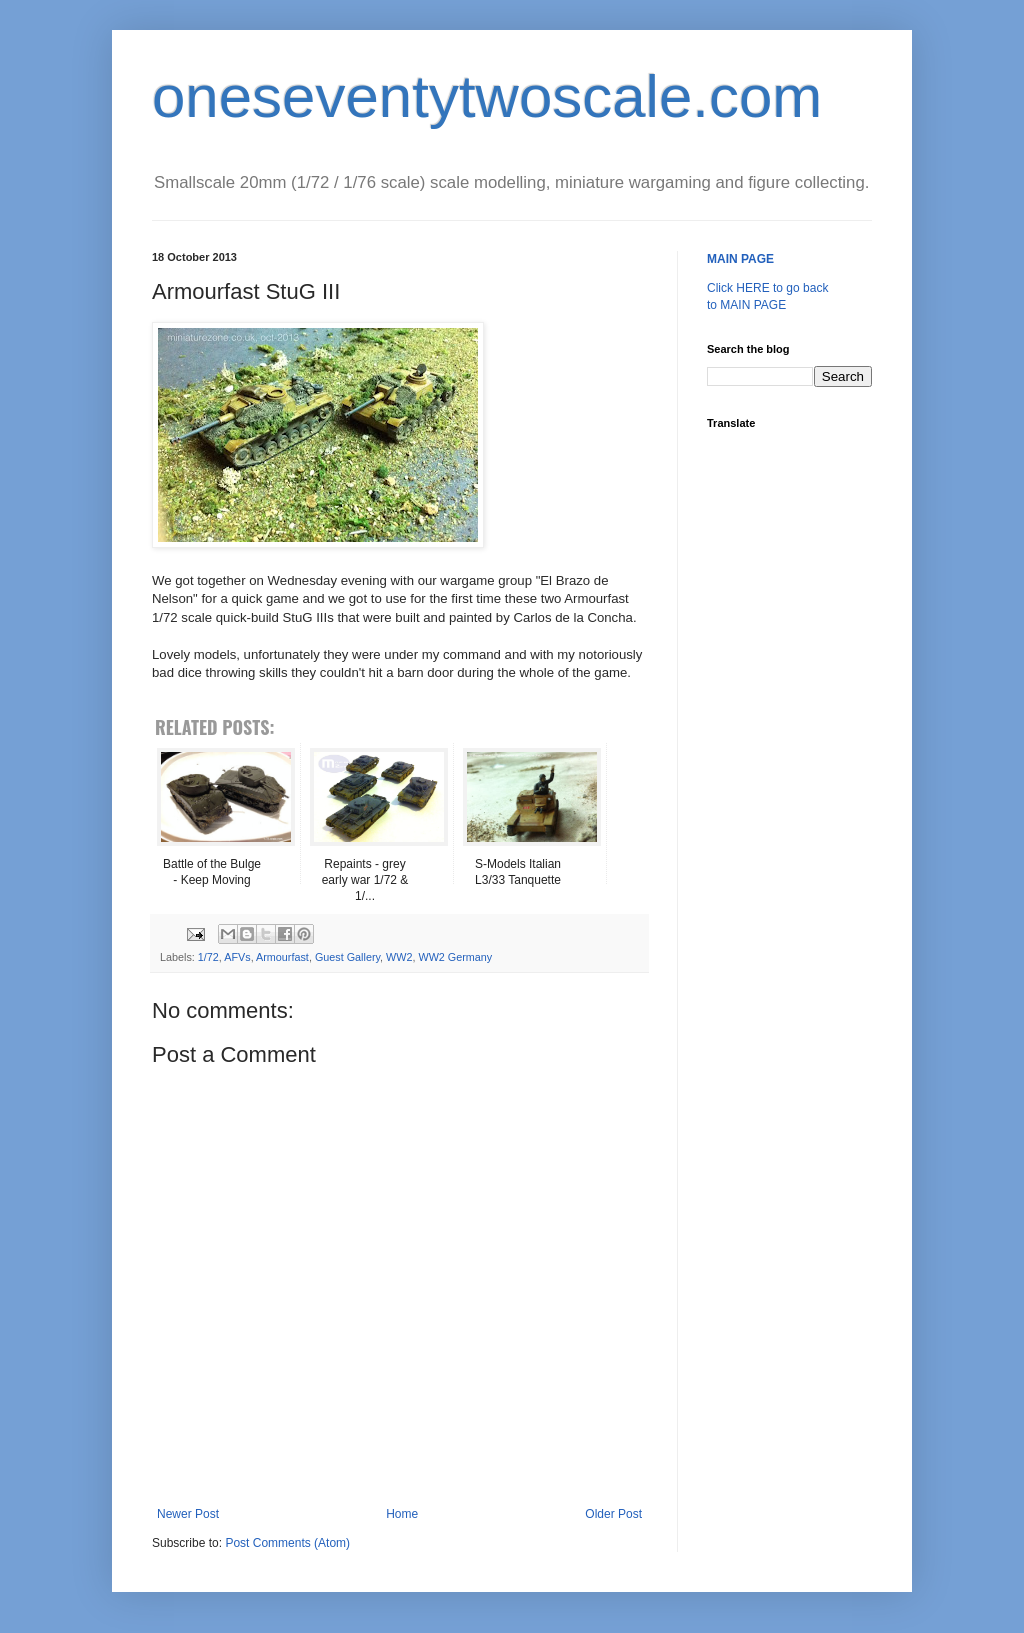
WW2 (399, 957)
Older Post (613, 1514)
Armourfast (282, 957)
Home (402, 1514)
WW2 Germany (455, 957)
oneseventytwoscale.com (487, 96)
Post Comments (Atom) (287, 1543)
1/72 (208, 957)
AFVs (237, 957)
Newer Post (188, 1514)
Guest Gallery (347, 957)
